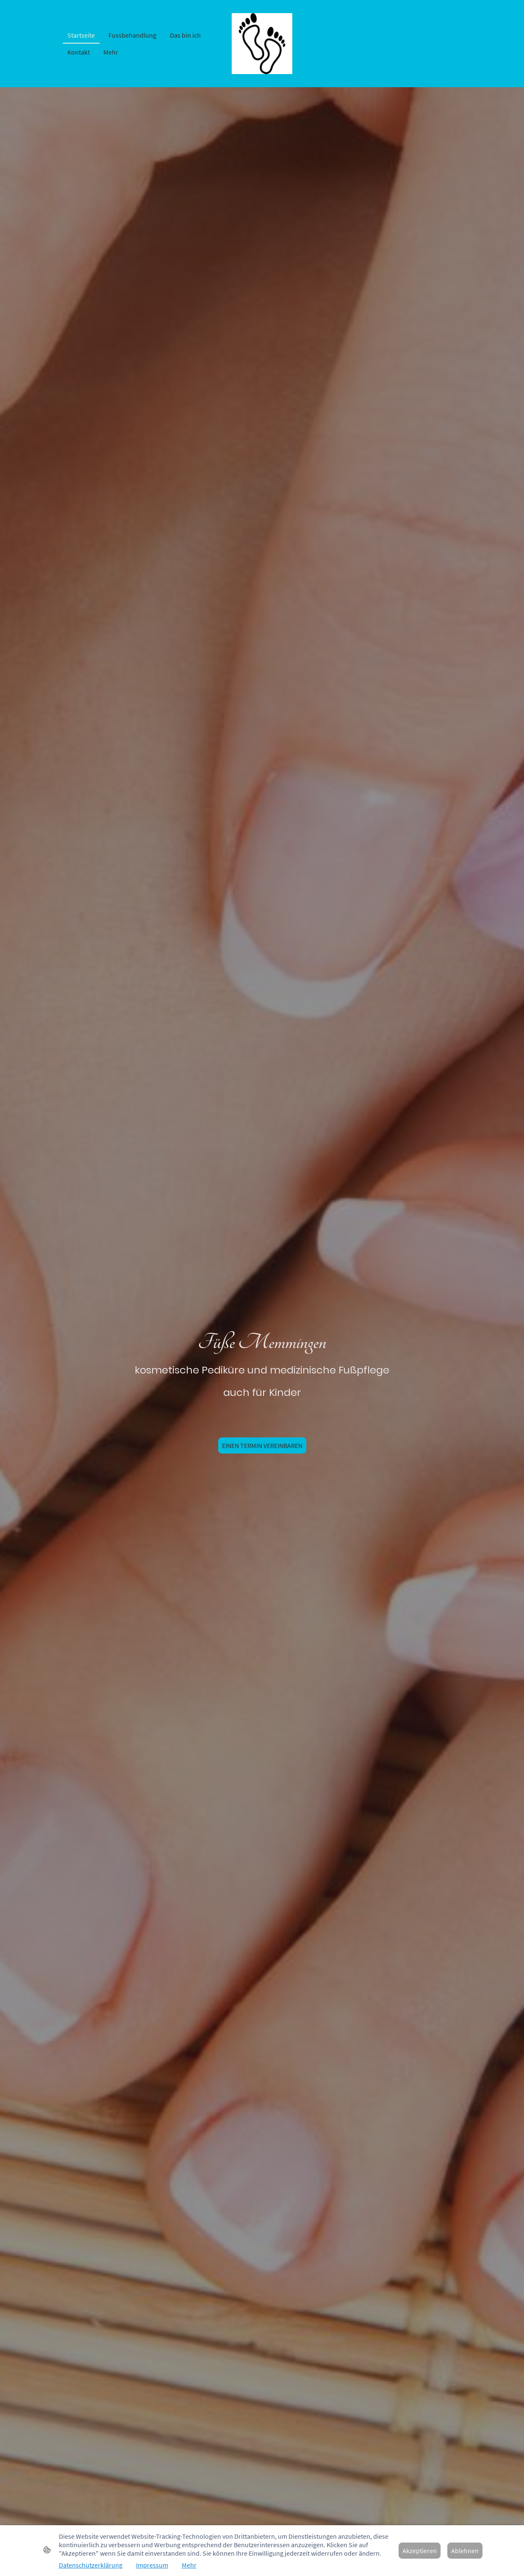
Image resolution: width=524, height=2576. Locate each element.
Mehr (189, 2565)
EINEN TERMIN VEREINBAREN (262, 1445)
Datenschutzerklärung (90, 2565)
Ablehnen (465, 2550)
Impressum (152, 2565)
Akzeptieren (419, 2550)
